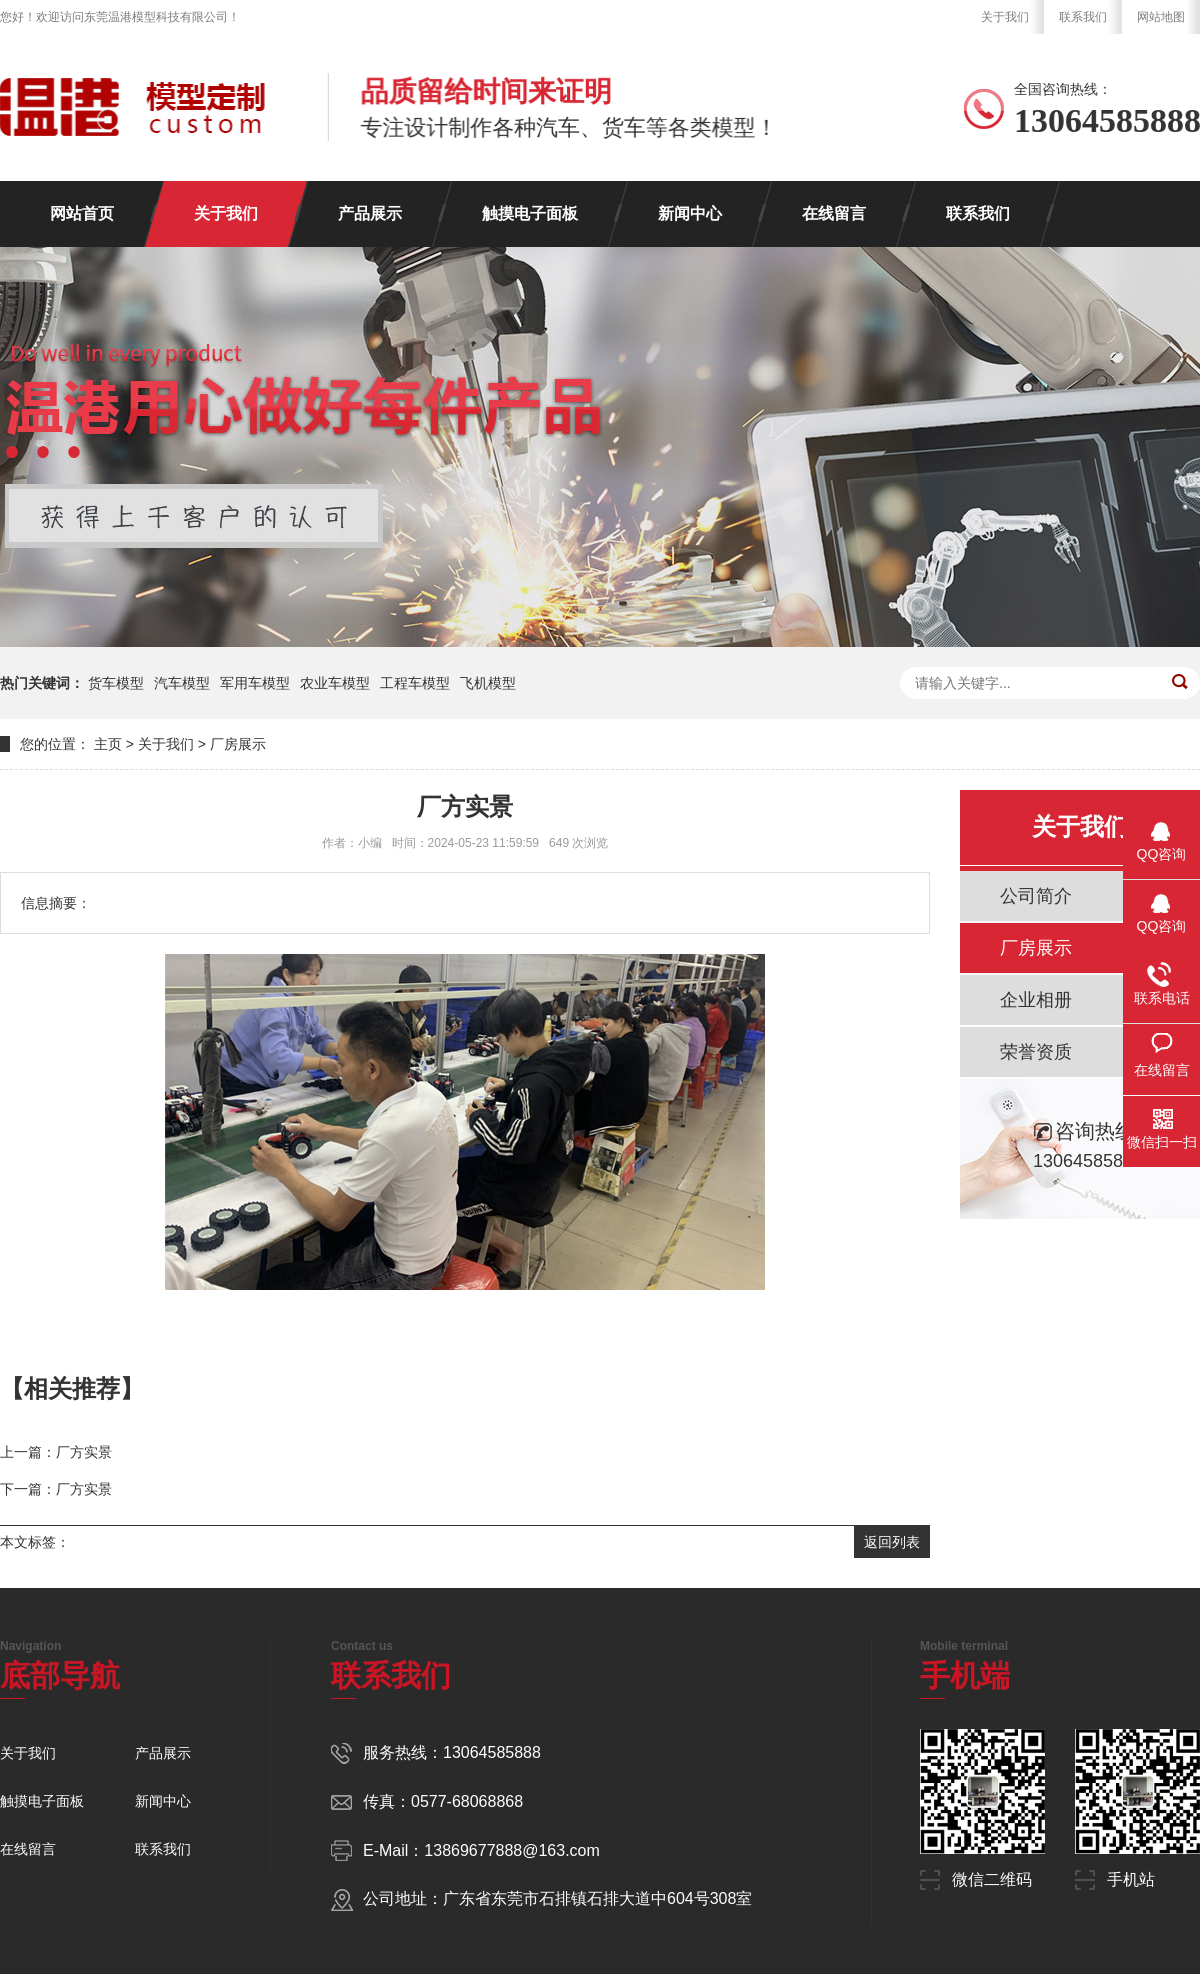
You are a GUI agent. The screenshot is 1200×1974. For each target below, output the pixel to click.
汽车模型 (182, 683)
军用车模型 (255, 683)
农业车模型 (335, 683)
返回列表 (892, 1542)
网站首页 (82, 213)
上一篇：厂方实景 (56, 1452)
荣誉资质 (1036, 1052)
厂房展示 (238, 744)
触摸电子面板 (530, 213)
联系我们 (1083, 17)
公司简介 (1036, 896)
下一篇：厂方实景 (56, 1489)
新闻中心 (690, 213)
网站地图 (1161, 17)
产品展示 (370, 213)
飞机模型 (488, 683)
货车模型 (116, 683)
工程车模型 (415, 683)
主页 (108, 744)
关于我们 (1005, 17)
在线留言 (834, 213)
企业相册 (1036, 1000)
